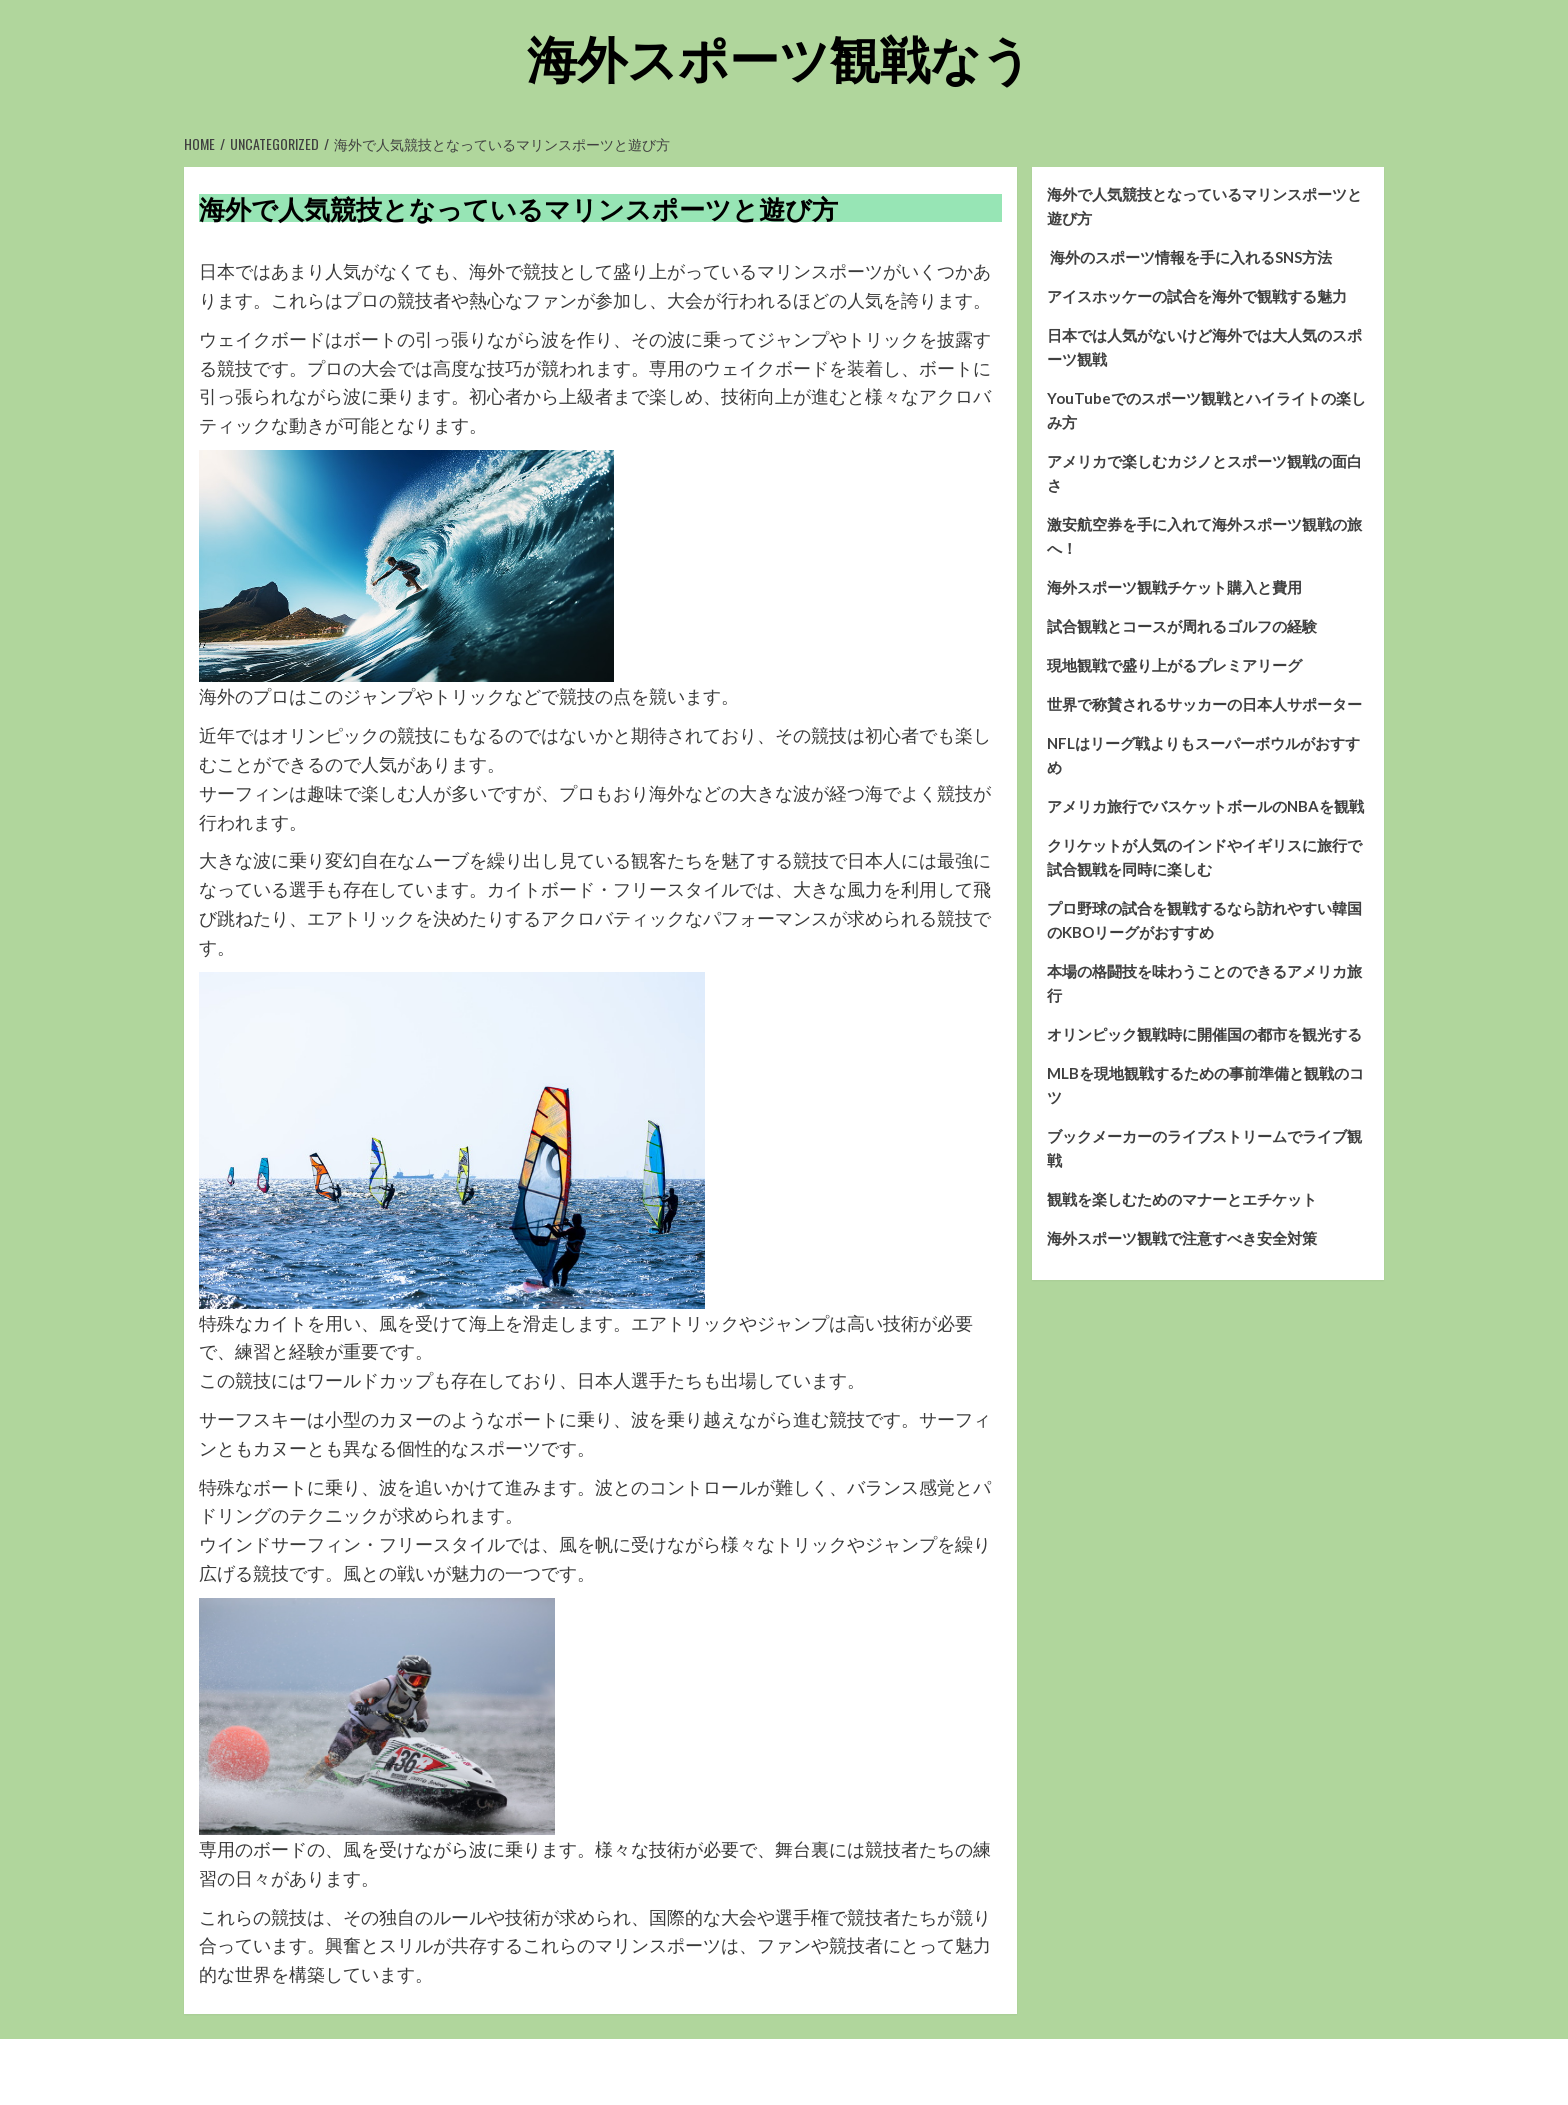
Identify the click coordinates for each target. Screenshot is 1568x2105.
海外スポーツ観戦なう (779, 55)
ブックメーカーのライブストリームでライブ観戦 (1204, 1148)
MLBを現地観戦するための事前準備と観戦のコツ (1205, 1085)
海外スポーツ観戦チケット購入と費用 (1174, 587)
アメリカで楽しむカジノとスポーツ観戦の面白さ (1204, 473)
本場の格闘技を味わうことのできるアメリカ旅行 (1204, 983)
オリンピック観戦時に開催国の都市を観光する (1204, 1034)
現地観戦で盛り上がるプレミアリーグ (1174, 665)
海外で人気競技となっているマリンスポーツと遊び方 (1204, 206)
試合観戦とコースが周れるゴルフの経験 (1182, 626)
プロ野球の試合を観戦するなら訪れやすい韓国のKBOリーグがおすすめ (1204, 920)
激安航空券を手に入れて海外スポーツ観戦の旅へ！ (1204, 536)
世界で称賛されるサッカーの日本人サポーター (1204, 704)
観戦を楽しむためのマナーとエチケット (1182, 1199)
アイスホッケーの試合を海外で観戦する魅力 (1197, 296)
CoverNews (845, 2071)
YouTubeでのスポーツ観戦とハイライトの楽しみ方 (1206, 410)
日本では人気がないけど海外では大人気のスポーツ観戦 (1204, 347)
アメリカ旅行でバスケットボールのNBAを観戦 (1205, 806)
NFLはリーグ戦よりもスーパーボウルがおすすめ (1203, 755)
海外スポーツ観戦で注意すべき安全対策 (1182, 1238)
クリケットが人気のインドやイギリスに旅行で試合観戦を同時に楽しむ (1204, 857)
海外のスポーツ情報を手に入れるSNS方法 (1189, 257)
